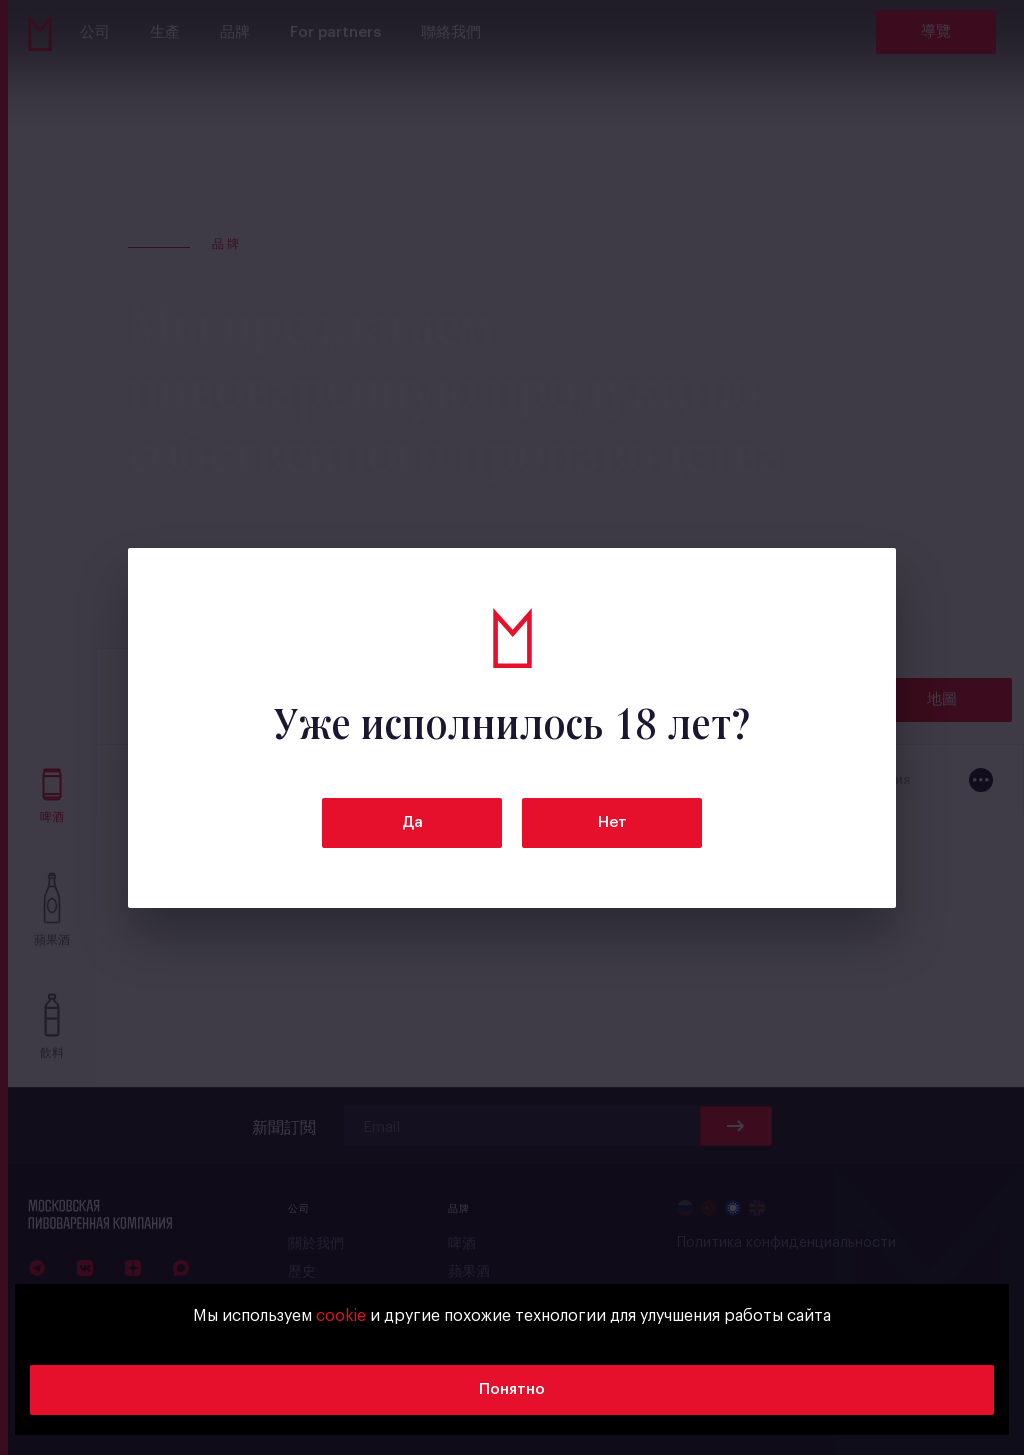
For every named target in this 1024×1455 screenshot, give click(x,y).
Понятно (512, 1389)
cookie (341, 1316)
